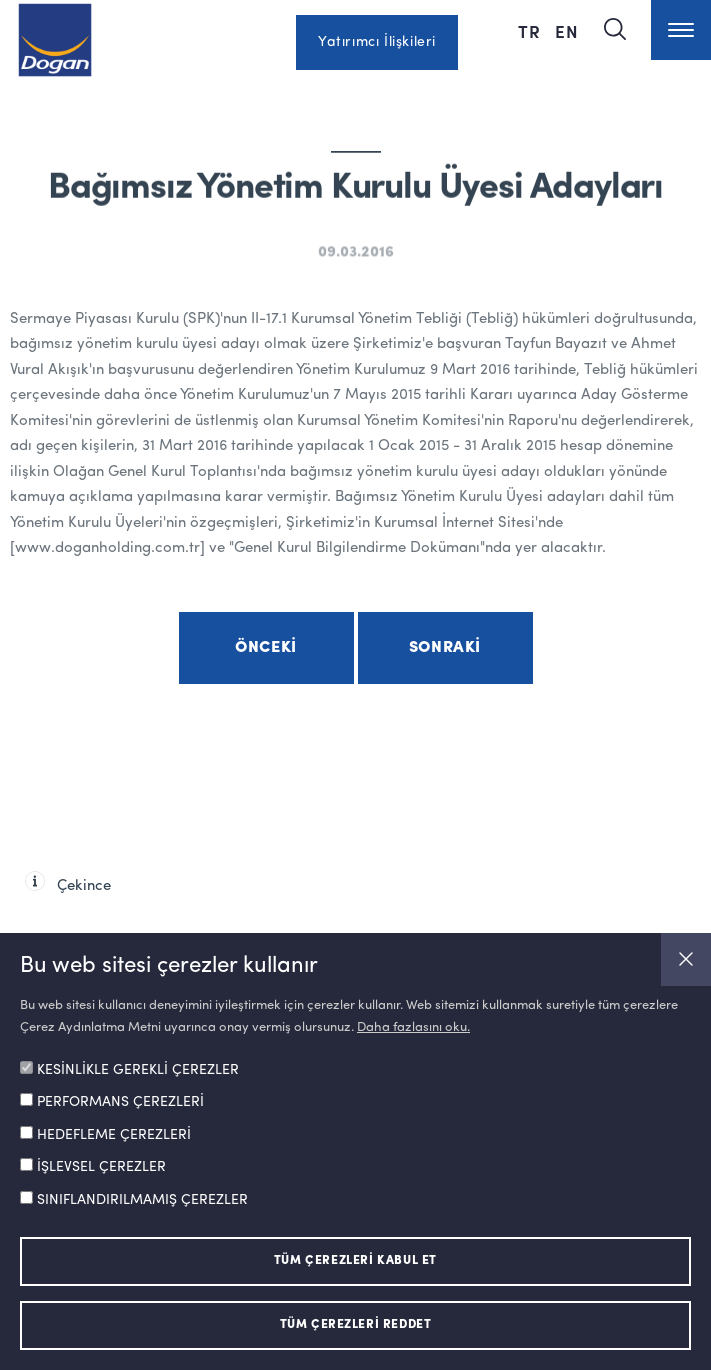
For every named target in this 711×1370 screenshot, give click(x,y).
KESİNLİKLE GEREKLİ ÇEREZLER (138, 1070)
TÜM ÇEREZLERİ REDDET (356, 1325)
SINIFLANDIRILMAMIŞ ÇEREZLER (142, 1200)
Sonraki (445, 648)
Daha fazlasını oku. (413, 1027)
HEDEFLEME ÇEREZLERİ (114, 1135)
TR (529, 31)
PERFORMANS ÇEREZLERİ (120, 1102)
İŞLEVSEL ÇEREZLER (101, 1167)
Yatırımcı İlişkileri (377, 42)
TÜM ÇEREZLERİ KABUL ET (355, 1261)
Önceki (266, 648)
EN (567, 31)
